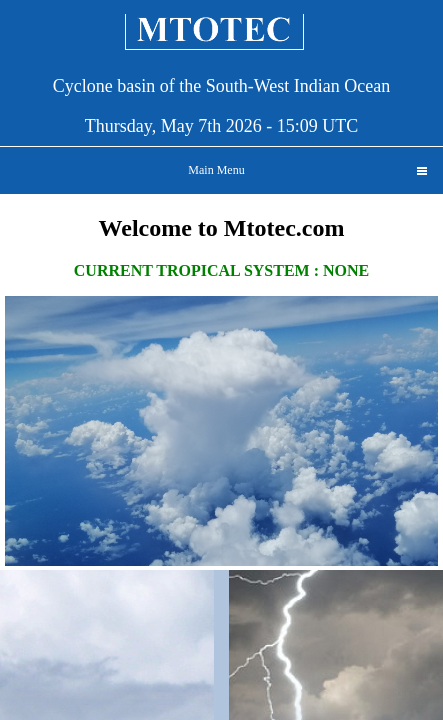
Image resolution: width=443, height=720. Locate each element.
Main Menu (307, 170)
